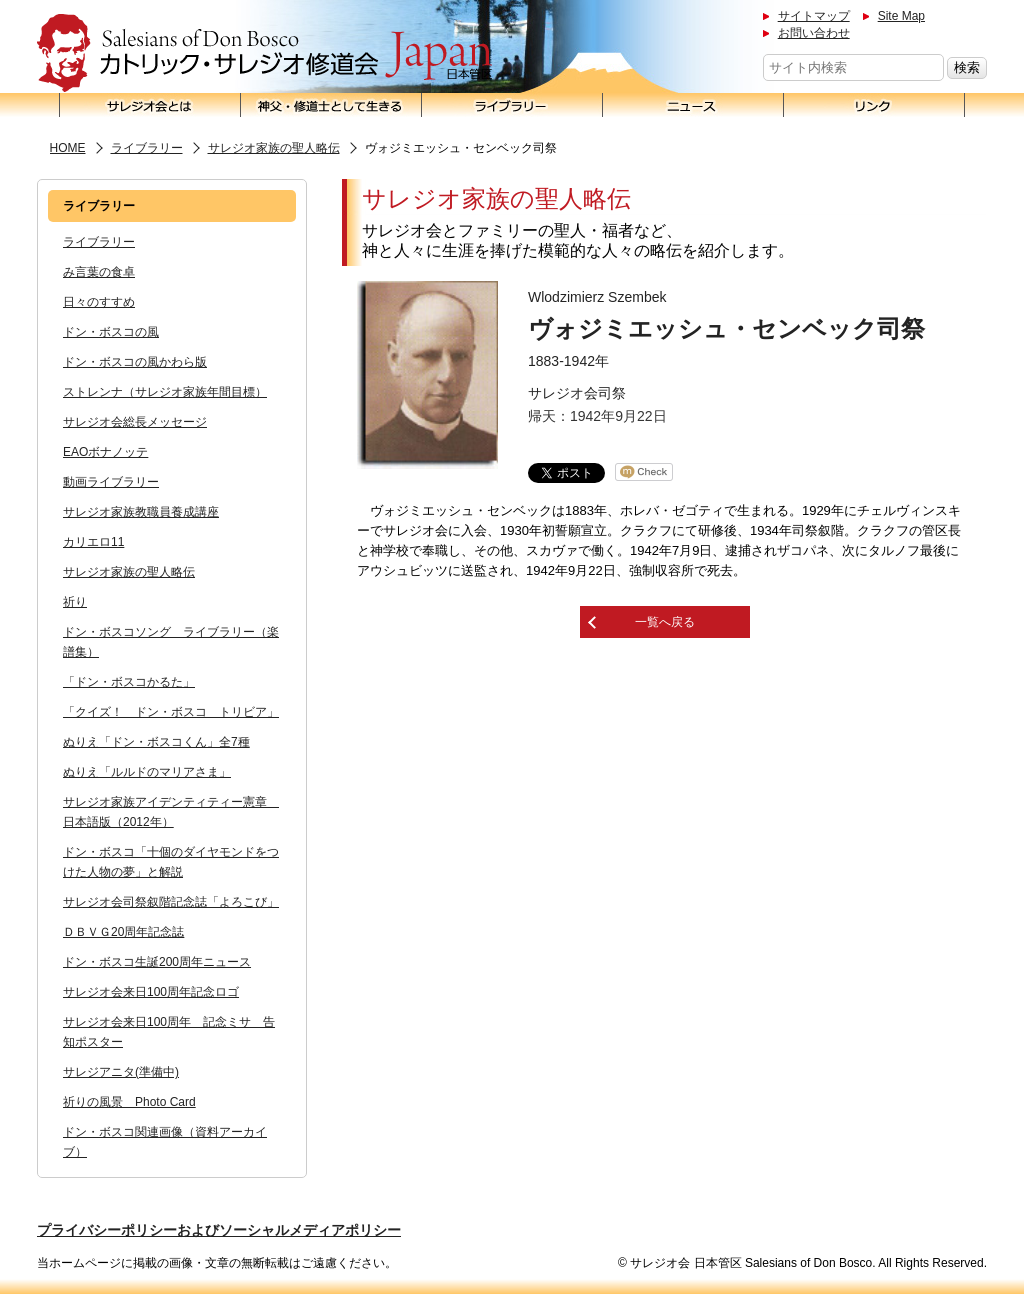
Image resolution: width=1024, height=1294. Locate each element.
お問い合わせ (814, 33)
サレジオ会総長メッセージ (135, 422)
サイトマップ (814, 16)
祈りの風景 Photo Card (129, 1102)
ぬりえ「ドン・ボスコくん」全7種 (156, 742)
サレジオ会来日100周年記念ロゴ (151, 992)
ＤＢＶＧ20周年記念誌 (123, 932)
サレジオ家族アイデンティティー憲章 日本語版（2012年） (171, 812)
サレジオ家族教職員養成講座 (141, 512)
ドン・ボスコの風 (111, 332)
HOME (68, 148)
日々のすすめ (99, 302)
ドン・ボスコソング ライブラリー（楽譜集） (171, 642)
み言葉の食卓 (99, 272)
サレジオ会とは (150, 105)
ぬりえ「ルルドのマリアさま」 (147, 772)
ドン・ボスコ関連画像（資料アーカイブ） (165, 1142)
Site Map (901, 16)
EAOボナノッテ (105, 452)
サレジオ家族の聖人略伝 (274, 148)
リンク (874, 105)
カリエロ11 (93, 542)
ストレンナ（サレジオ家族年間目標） (165, 392)
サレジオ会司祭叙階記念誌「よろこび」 (171, 902)
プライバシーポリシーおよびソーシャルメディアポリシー (219, 1230)
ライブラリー (512, 105)
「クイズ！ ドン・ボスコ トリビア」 (171, 712)
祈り (75, 602)
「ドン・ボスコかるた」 (129, 682)
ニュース (693, 105)
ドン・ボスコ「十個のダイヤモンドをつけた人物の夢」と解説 (171, 862)
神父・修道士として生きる (331, 105)
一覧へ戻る (665, 622)
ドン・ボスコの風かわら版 (135, 362)
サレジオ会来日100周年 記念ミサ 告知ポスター (169, 1032)
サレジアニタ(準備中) (121, 1072)
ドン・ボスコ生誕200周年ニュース (157, 962)
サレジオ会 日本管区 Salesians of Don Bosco (264, 53)
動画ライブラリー (111, 482)
